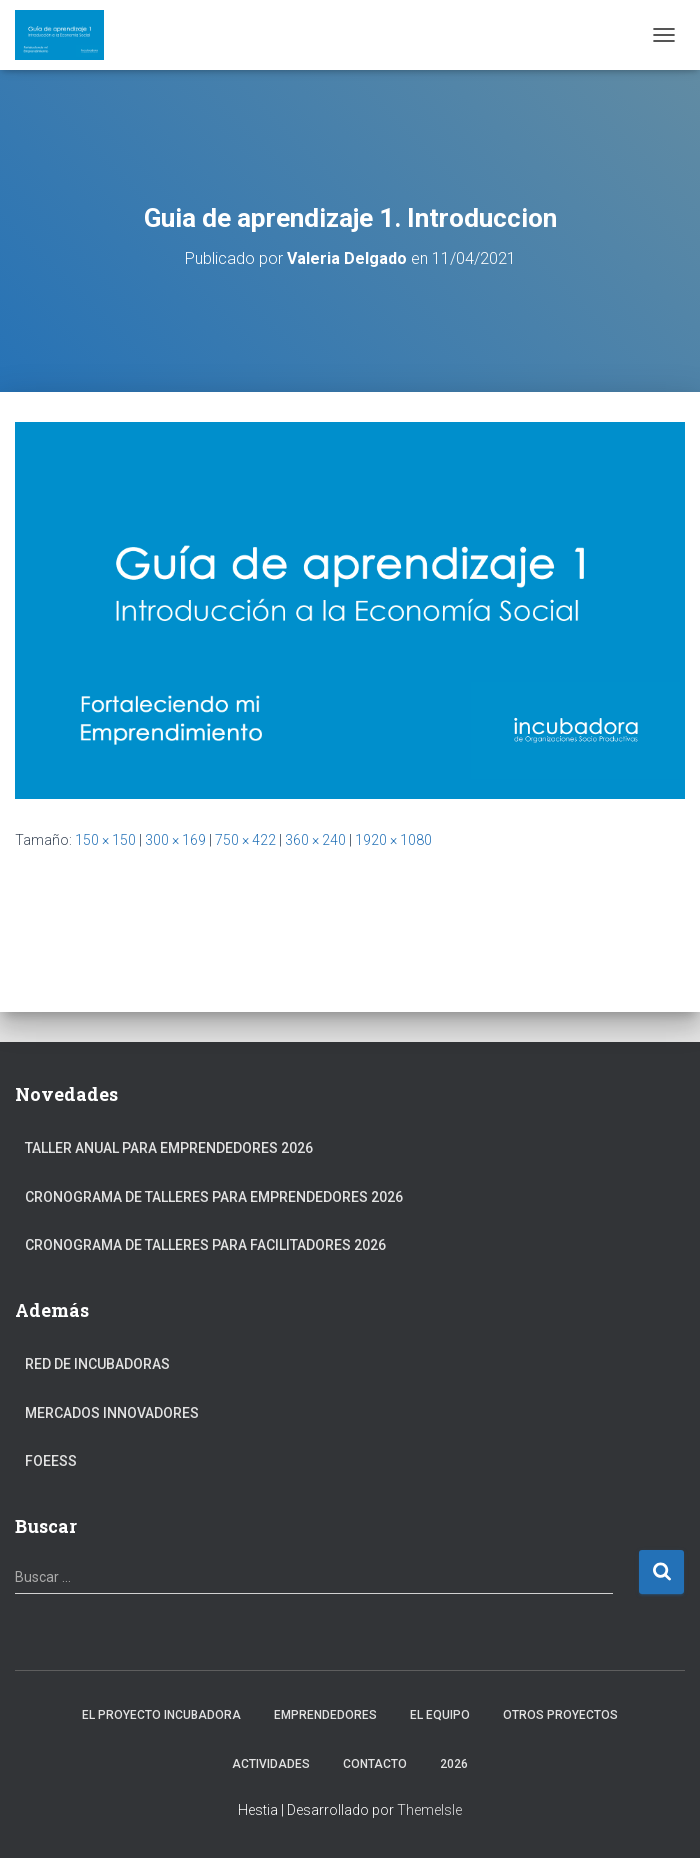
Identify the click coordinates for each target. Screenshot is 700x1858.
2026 (454, 1764)
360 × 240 (315, 840)
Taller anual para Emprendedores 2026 (169, 1148)
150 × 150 (105, 840)
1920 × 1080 (393, 840)
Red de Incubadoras (97, 1364)
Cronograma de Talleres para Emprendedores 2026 (214, 1197)
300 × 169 (175, 840)
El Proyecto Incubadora (161, 1715)
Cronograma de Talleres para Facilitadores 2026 (205, 1245)
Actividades (271, 1764)
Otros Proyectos (560, 1715)
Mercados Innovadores (112, 1413)
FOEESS (51, 1461)
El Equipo (440, 1715)
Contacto (375, 1764)
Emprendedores (325, 1715)
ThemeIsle (429, 1810)
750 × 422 (245, 840)
